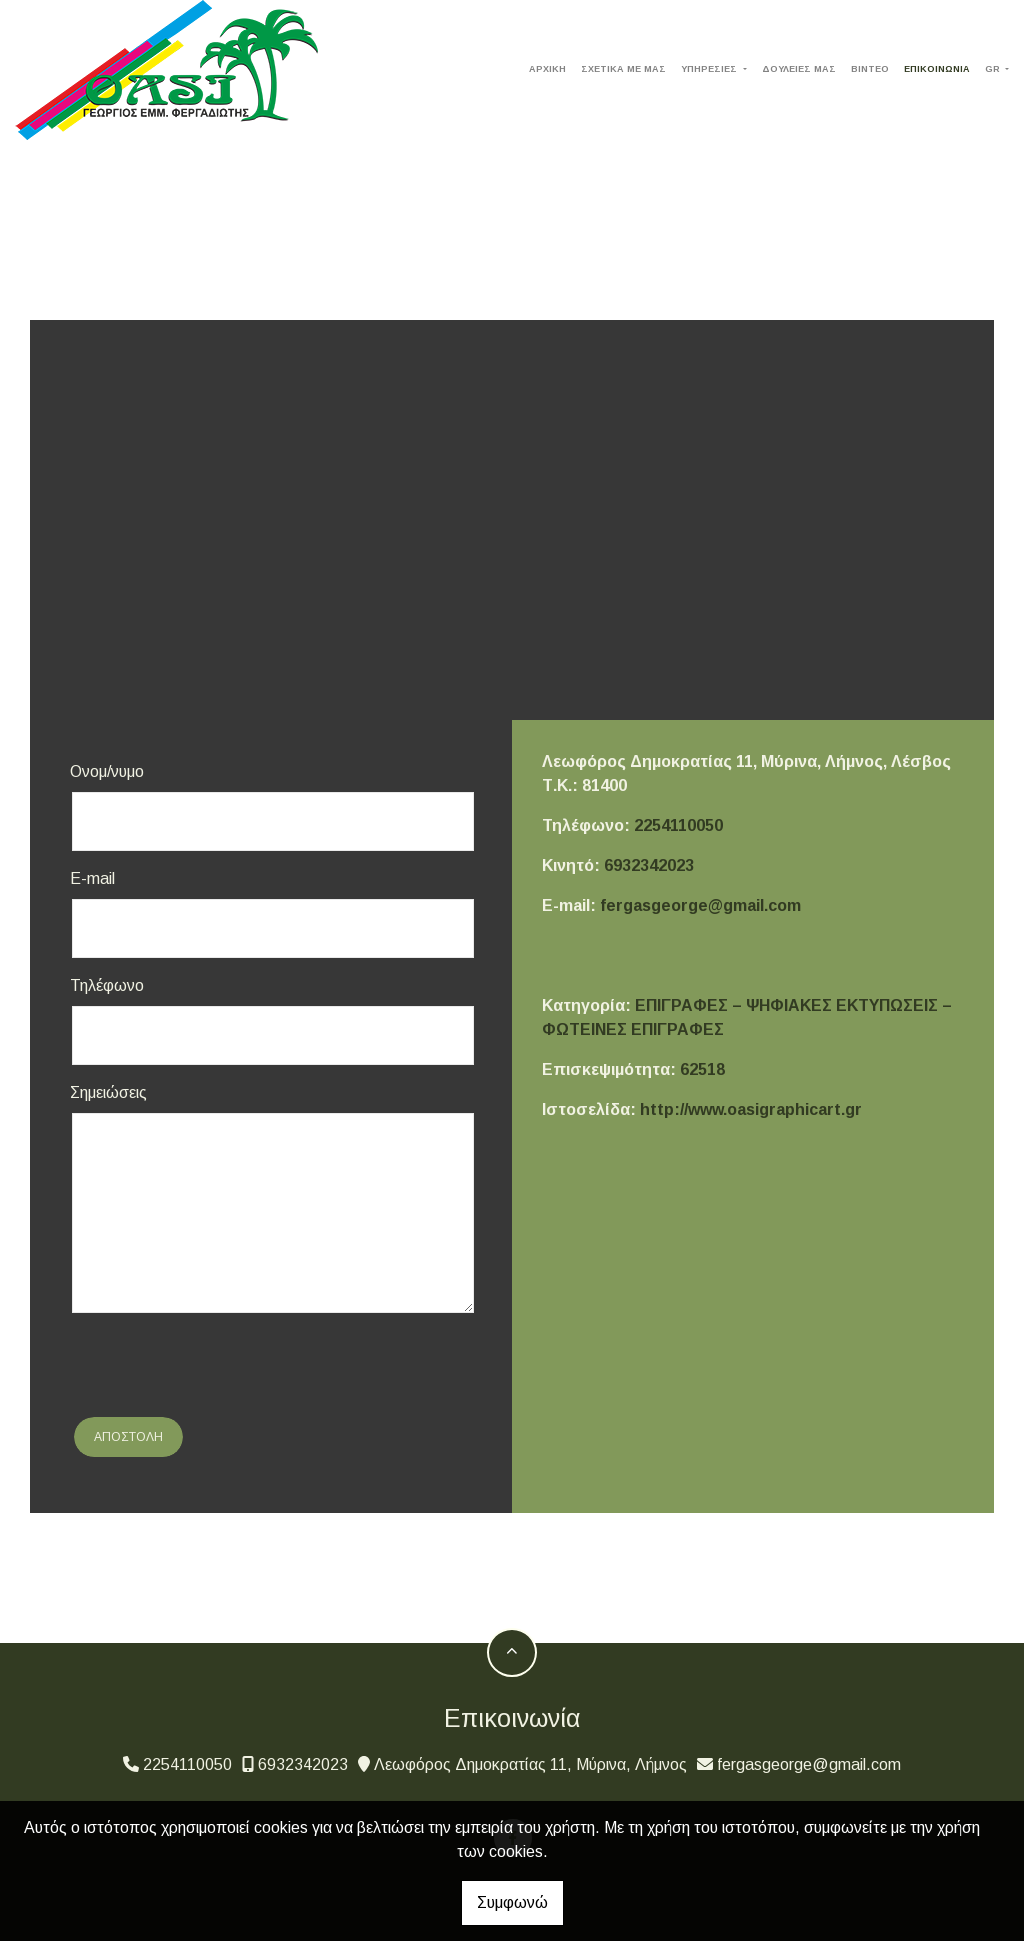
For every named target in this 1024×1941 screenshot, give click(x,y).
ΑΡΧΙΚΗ (547, 69)
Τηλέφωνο (107, 985)
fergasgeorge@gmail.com (700, 905)
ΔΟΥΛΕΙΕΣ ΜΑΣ (799, 69)
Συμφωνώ (512, 1902)
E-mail (92, 878)
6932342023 (649, 865)
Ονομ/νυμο (107, 771)
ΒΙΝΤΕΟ (870, 69)
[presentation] (222, 1368)
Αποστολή (128, 1437)
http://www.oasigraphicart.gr (751, 1109)
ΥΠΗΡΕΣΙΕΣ (710, 69)
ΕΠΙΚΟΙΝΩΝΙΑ (937, 69)
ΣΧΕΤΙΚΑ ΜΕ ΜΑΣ (623, 69)
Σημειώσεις (108, 1092)
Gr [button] (994, 69)
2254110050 (678, 825)
